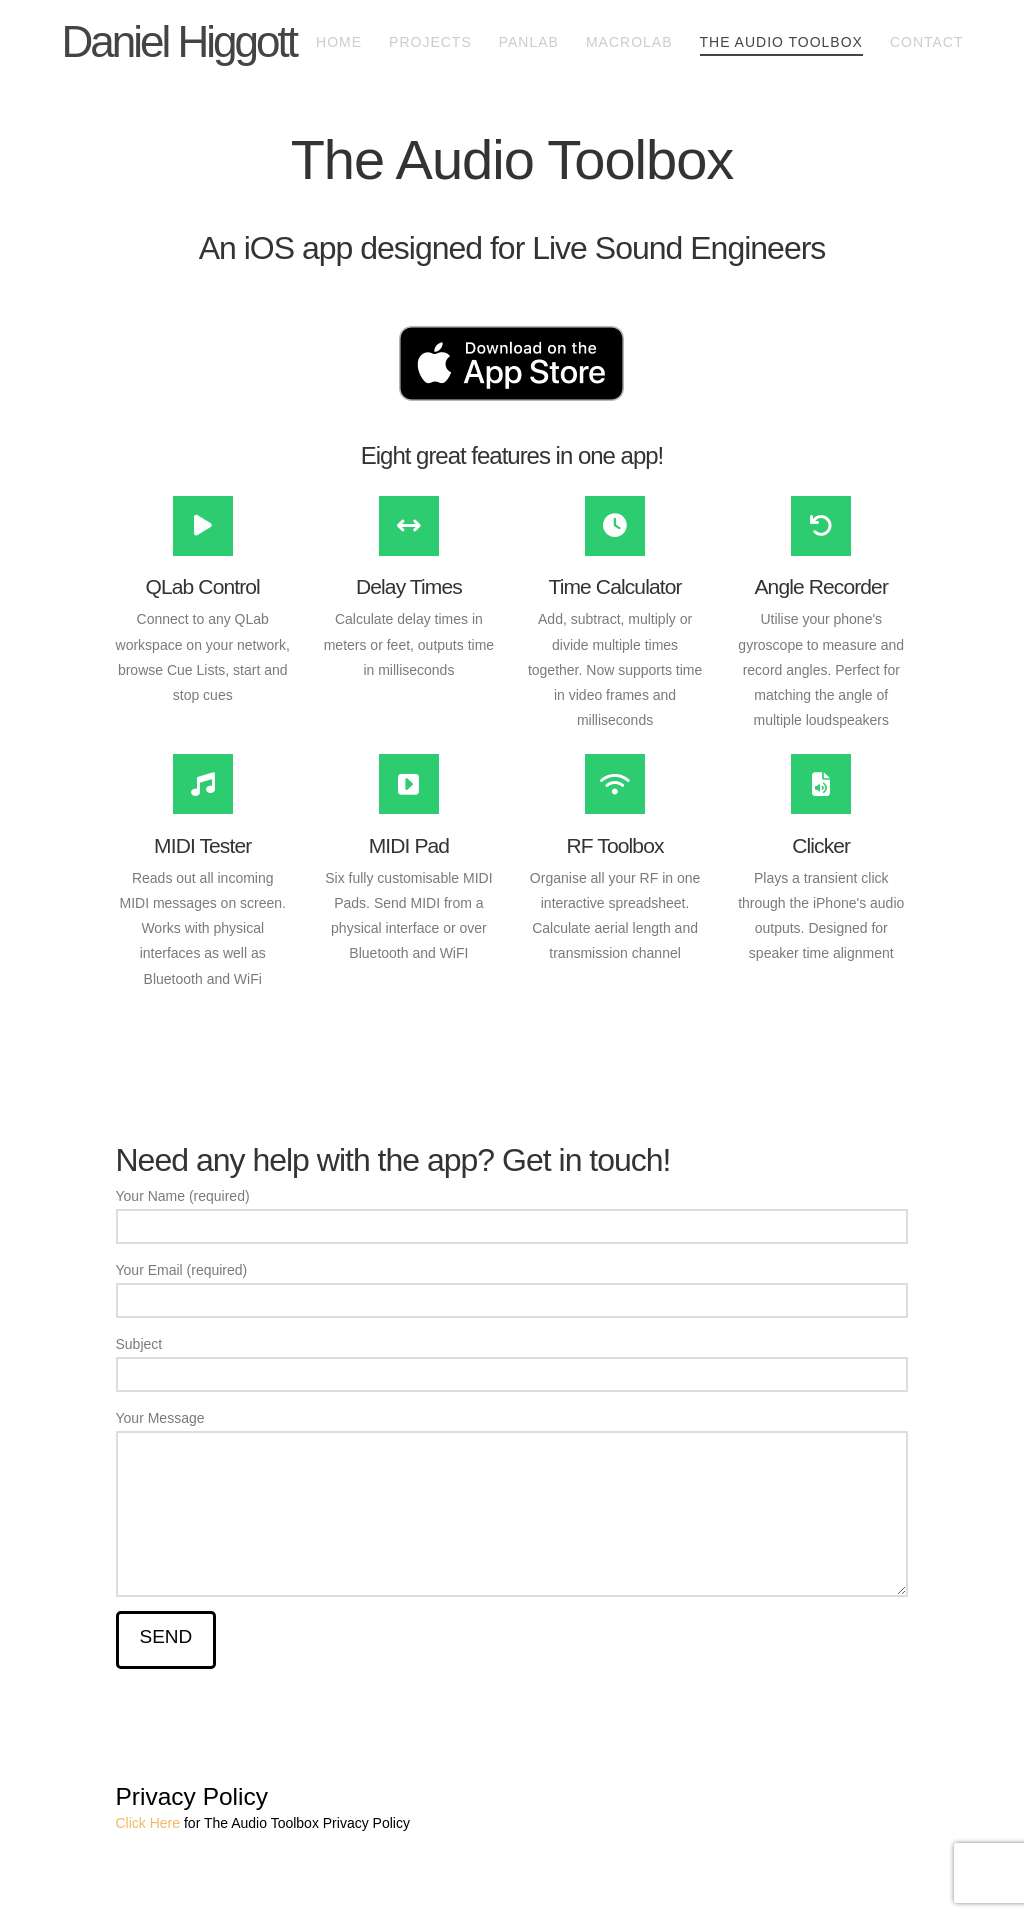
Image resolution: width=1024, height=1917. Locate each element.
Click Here (148, 1823)
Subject (512, 1361)
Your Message (512, 1430)
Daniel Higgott (178, 42)
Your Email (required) (512, 1287)
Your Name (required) (512, 1213)
